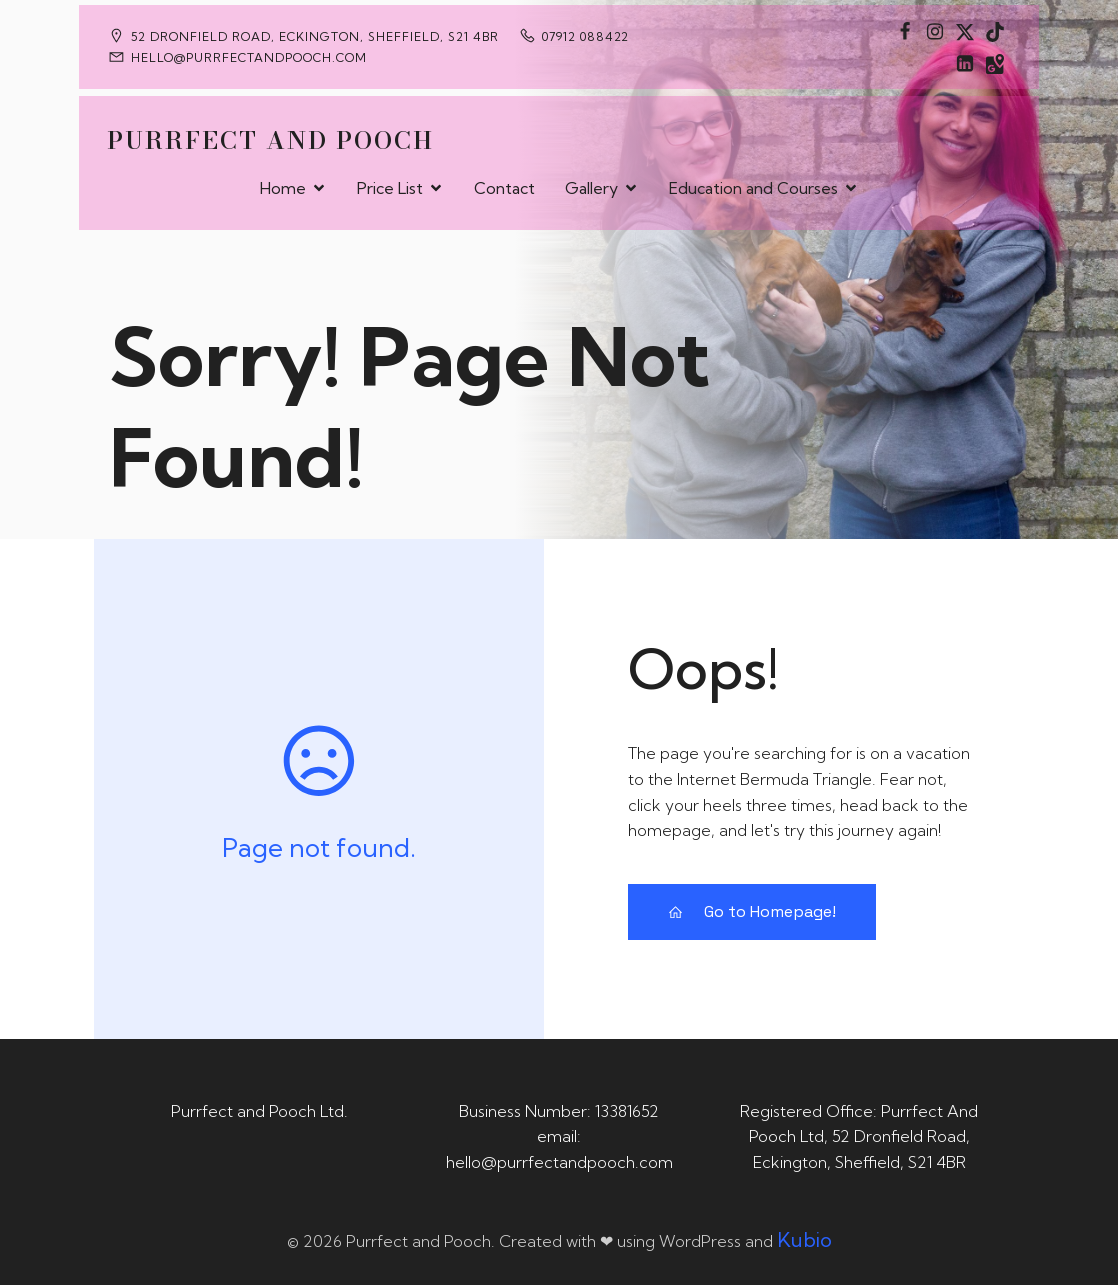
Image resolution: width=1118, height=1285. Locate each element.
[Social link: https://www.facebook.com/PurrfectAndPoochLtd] (905, 31)
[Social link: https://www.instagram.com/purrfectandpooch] (935, 31)
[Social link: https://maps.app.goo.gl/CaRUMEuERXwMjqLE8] (995, 63)
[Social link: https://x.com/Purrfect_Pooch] (965, 31)
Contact (504, 186)
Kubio (804, 1239)
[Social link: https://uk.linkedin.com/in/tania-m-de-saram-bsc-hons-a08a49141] (965, 63)
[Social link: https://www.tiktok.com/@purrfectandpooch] (995, 31)
